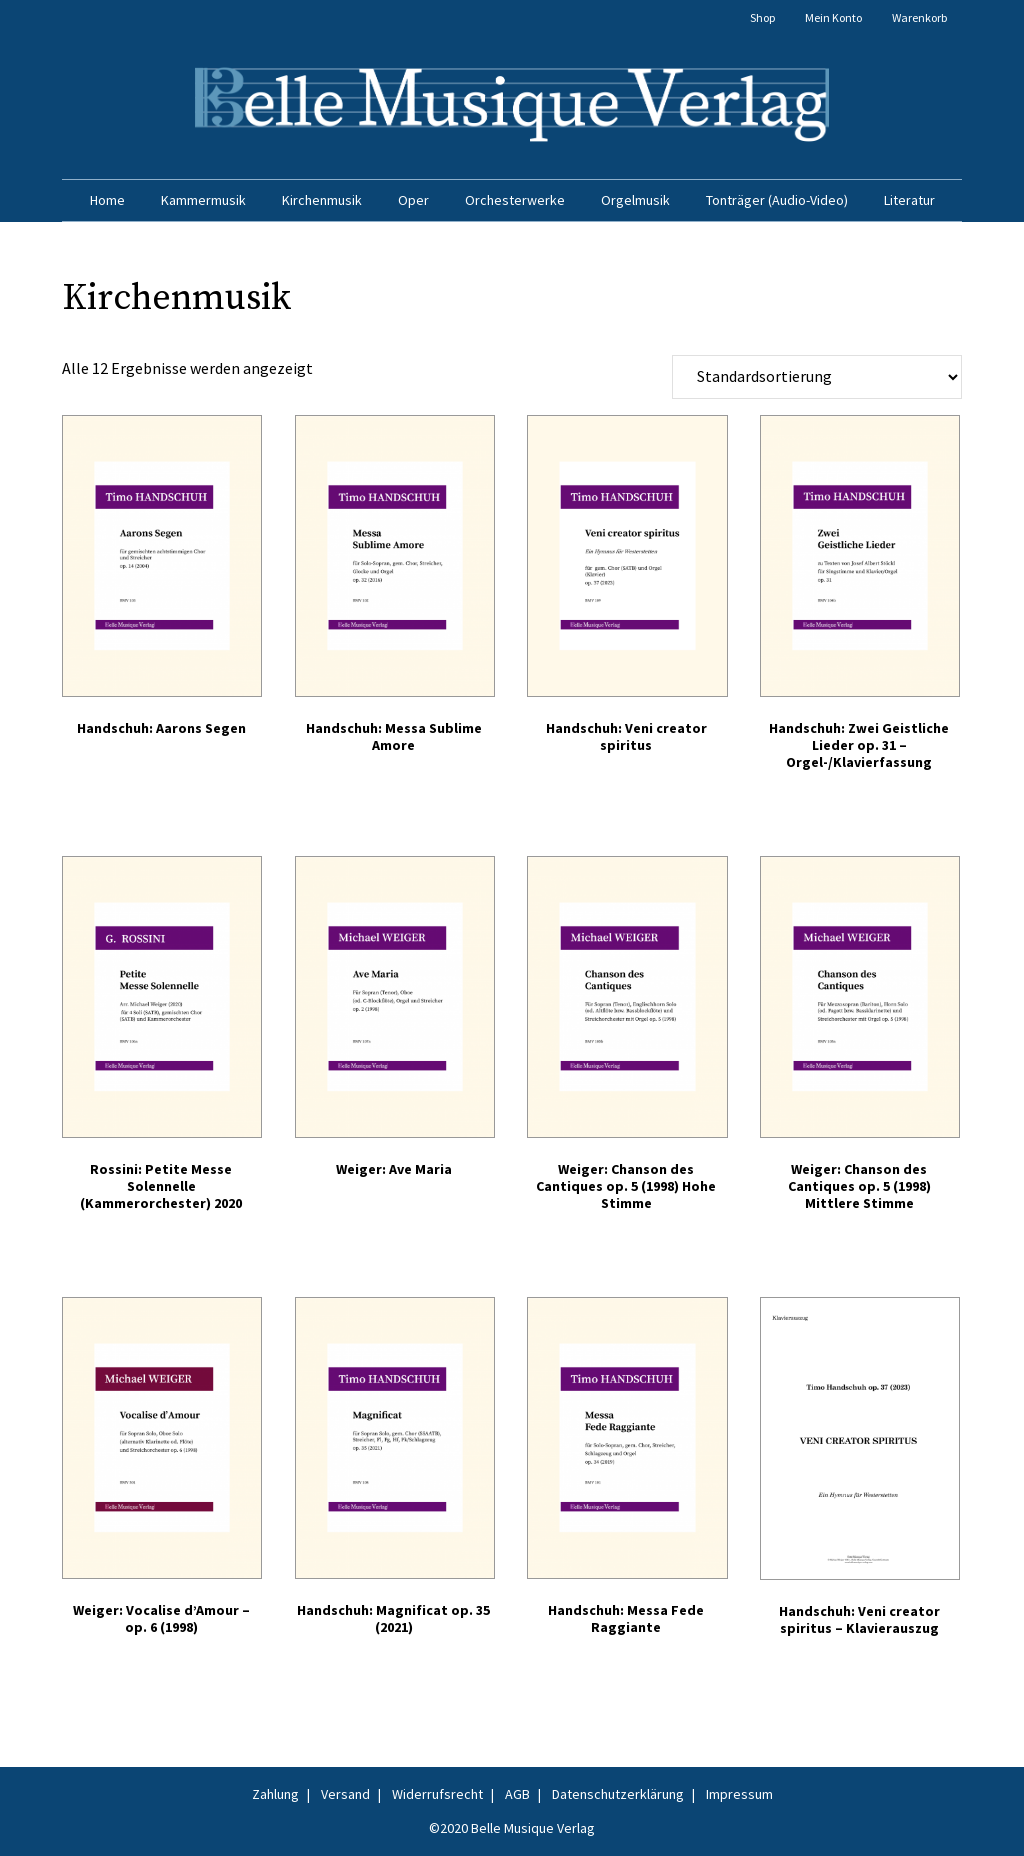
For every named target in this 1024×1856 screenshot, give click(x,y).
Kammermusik (203, 200)
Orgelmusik (635, 200)
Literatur (909, 200)
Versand (345, 1794)
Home (107, 200)
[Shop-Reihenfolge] (817, 377)
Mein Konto (833, 17)
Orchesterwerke (515, 200)
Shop (762, 17)
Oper (413, 200)
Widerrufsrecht (437, 1794)
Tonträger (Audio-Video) (777, 200)
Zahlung (275, 1794)
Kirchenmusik (322, 200)
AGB (517, 1794)
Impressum (739, 1794)
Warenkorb (919, 17)
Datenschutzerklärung (618, 1794)
